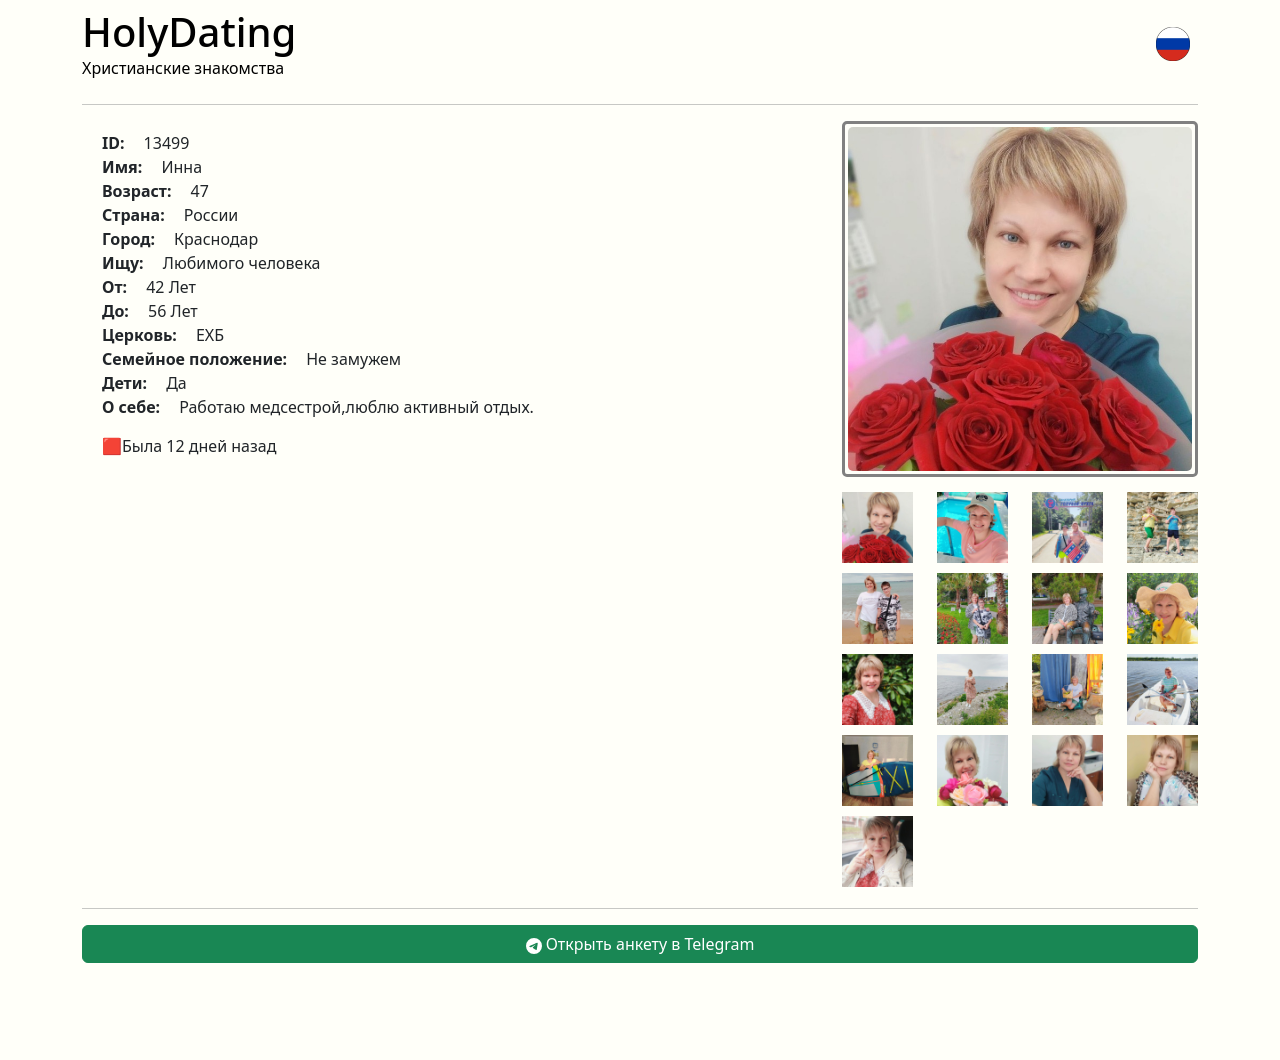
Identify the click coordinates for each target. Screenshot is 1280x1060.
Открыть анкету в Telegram (640, 944)
